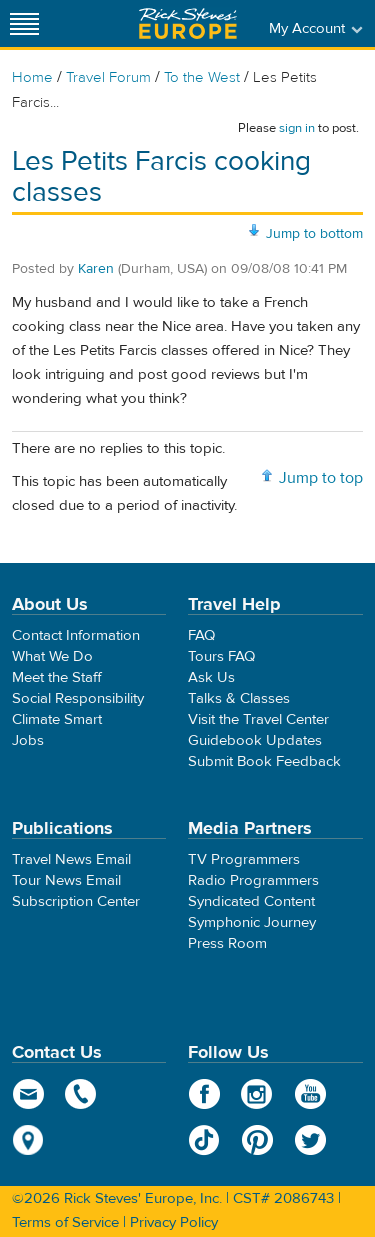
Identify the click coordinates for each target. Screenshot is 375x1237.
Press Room (227, 943)
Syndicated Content (251, 901)
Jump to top (321, 478)
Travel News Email (71, 859)
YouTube (310, 1094)
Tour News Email (66, 880)
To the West (202, 77)
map (28, 1140)
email (28, 1094)
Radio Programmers (253, 880)
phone (81, 1094)
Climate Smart (57, 719)
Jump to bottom (314, 234)
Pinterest (257, 1140)
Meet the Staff (57, 677)
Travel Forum (108, 77)
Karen (96, 269)
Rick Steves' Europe (188, 23)
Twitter (310, 1140)
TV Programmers (244, 859)
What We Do (52, 656)
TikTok (204, 1140)
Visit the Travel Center (258, 719)
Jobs (28, 740)
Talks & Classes (239, 698)
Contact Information (76, 635)
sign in (297, 128)
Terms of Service (65, 1222)
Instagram (257, 1094)
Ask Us (211, 677)
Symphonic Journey (252, 922)
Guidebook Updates (255, 740)
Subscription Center (76, 901)
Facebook (204, 1094)
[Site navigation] (25, 23)
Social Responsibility (78, 698)
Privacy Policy (174, 1222)
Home (32, 77)
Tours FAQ (221, 656)
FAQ (201, 635)
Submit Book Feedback (264, 761)
